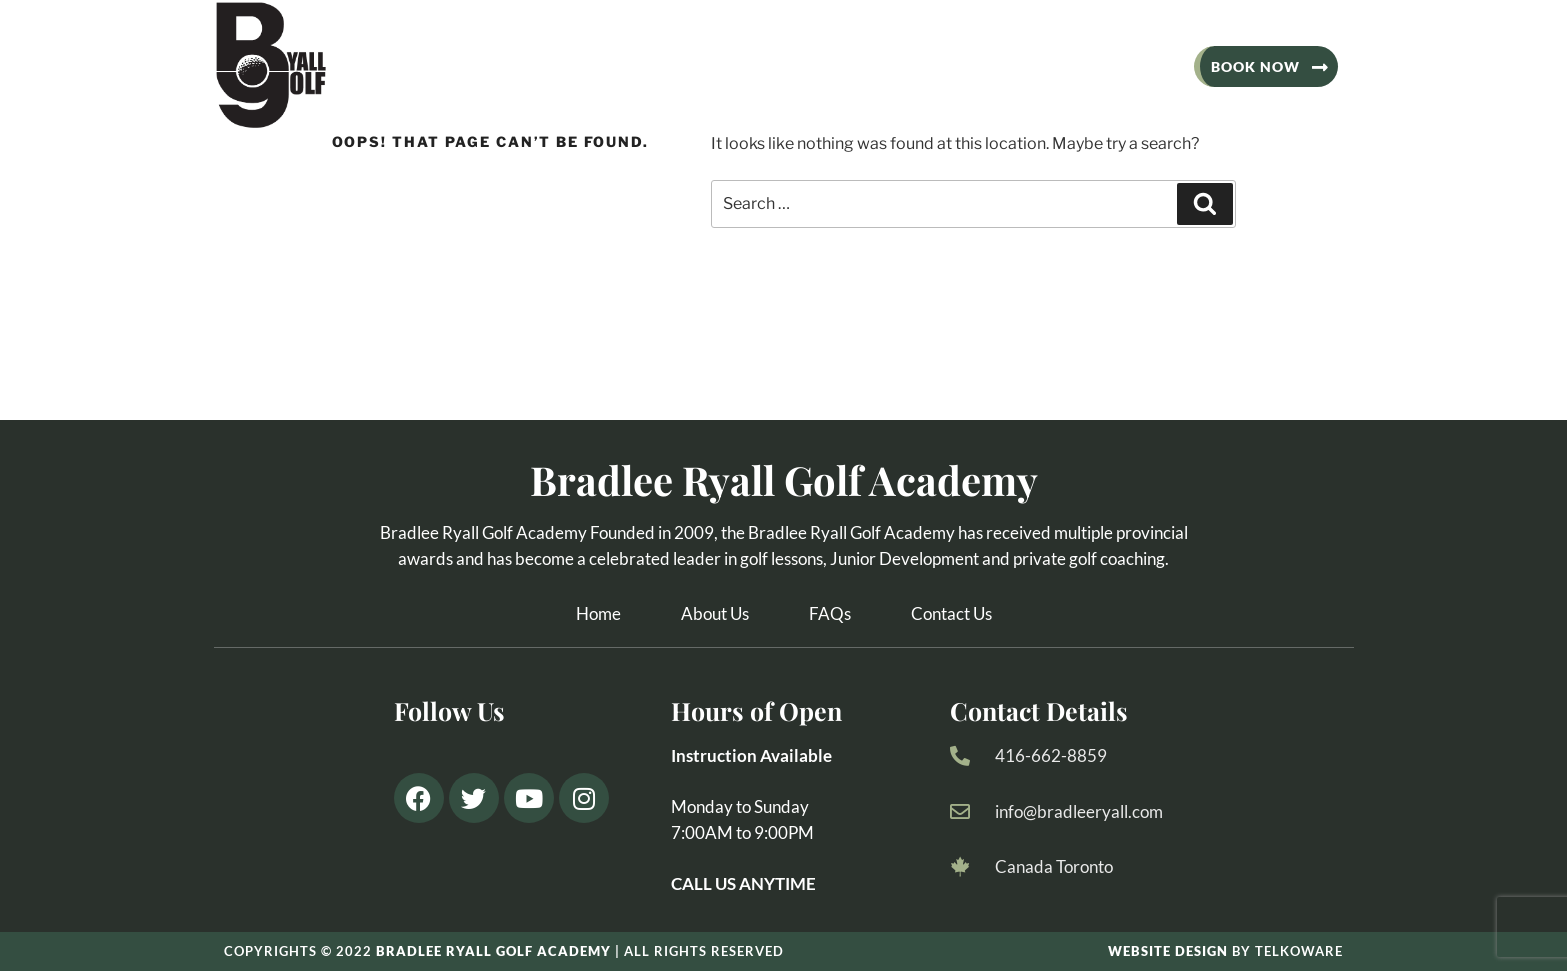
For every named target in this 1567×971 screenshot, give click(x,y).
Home (598, 613)
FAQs (830, 613)
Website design (1168, 951)
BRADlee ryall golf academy (493, 951)
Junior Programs (840, 66)
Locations (994, 66)
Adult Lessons (668, 66)
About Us (530, 66)
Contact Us (1121, 66)
